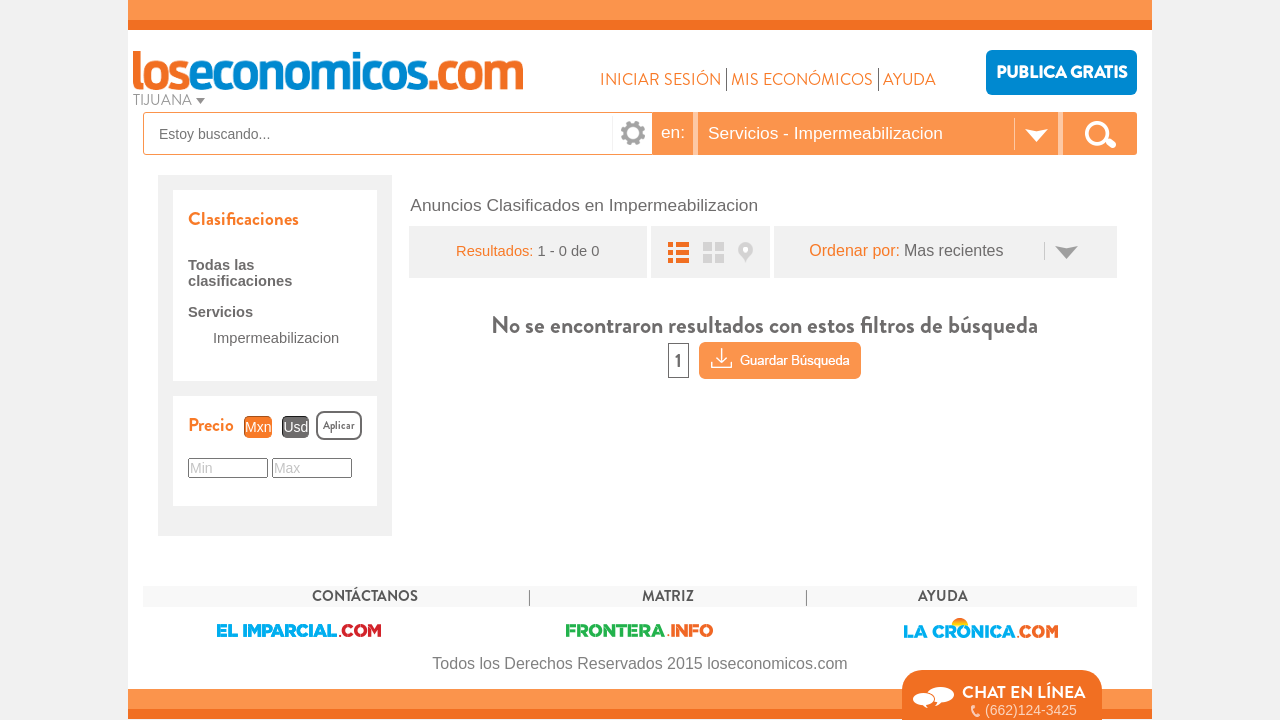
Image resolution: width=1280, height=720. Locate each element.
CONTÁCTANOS (365, 596)
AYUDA (909, 79)
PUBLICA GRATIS (1061, 72)
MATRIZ (668, 596)
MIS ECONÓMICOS (802, 79)
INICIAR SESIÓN (660, 79)
